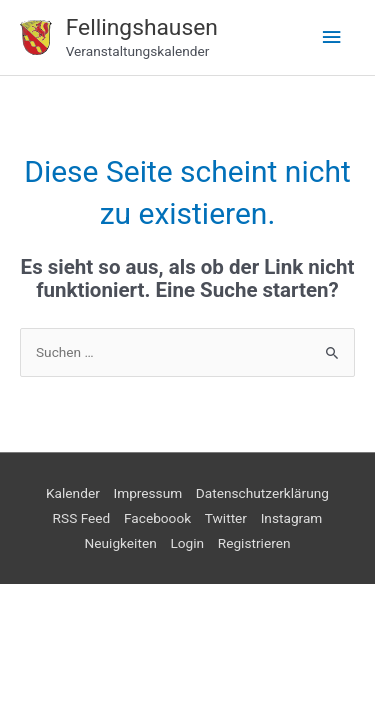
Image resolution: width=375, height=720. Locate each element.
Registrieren (254, 543)
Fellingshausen (142, 27)
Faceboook (157, 518)
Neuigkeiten (121, 543)
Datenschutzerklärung (262, 493)
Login (187, 543)
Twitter (226, 518)
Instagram (292, 518)
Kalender (73, 493)
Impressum (147, 493)
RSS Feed (82, 518)
